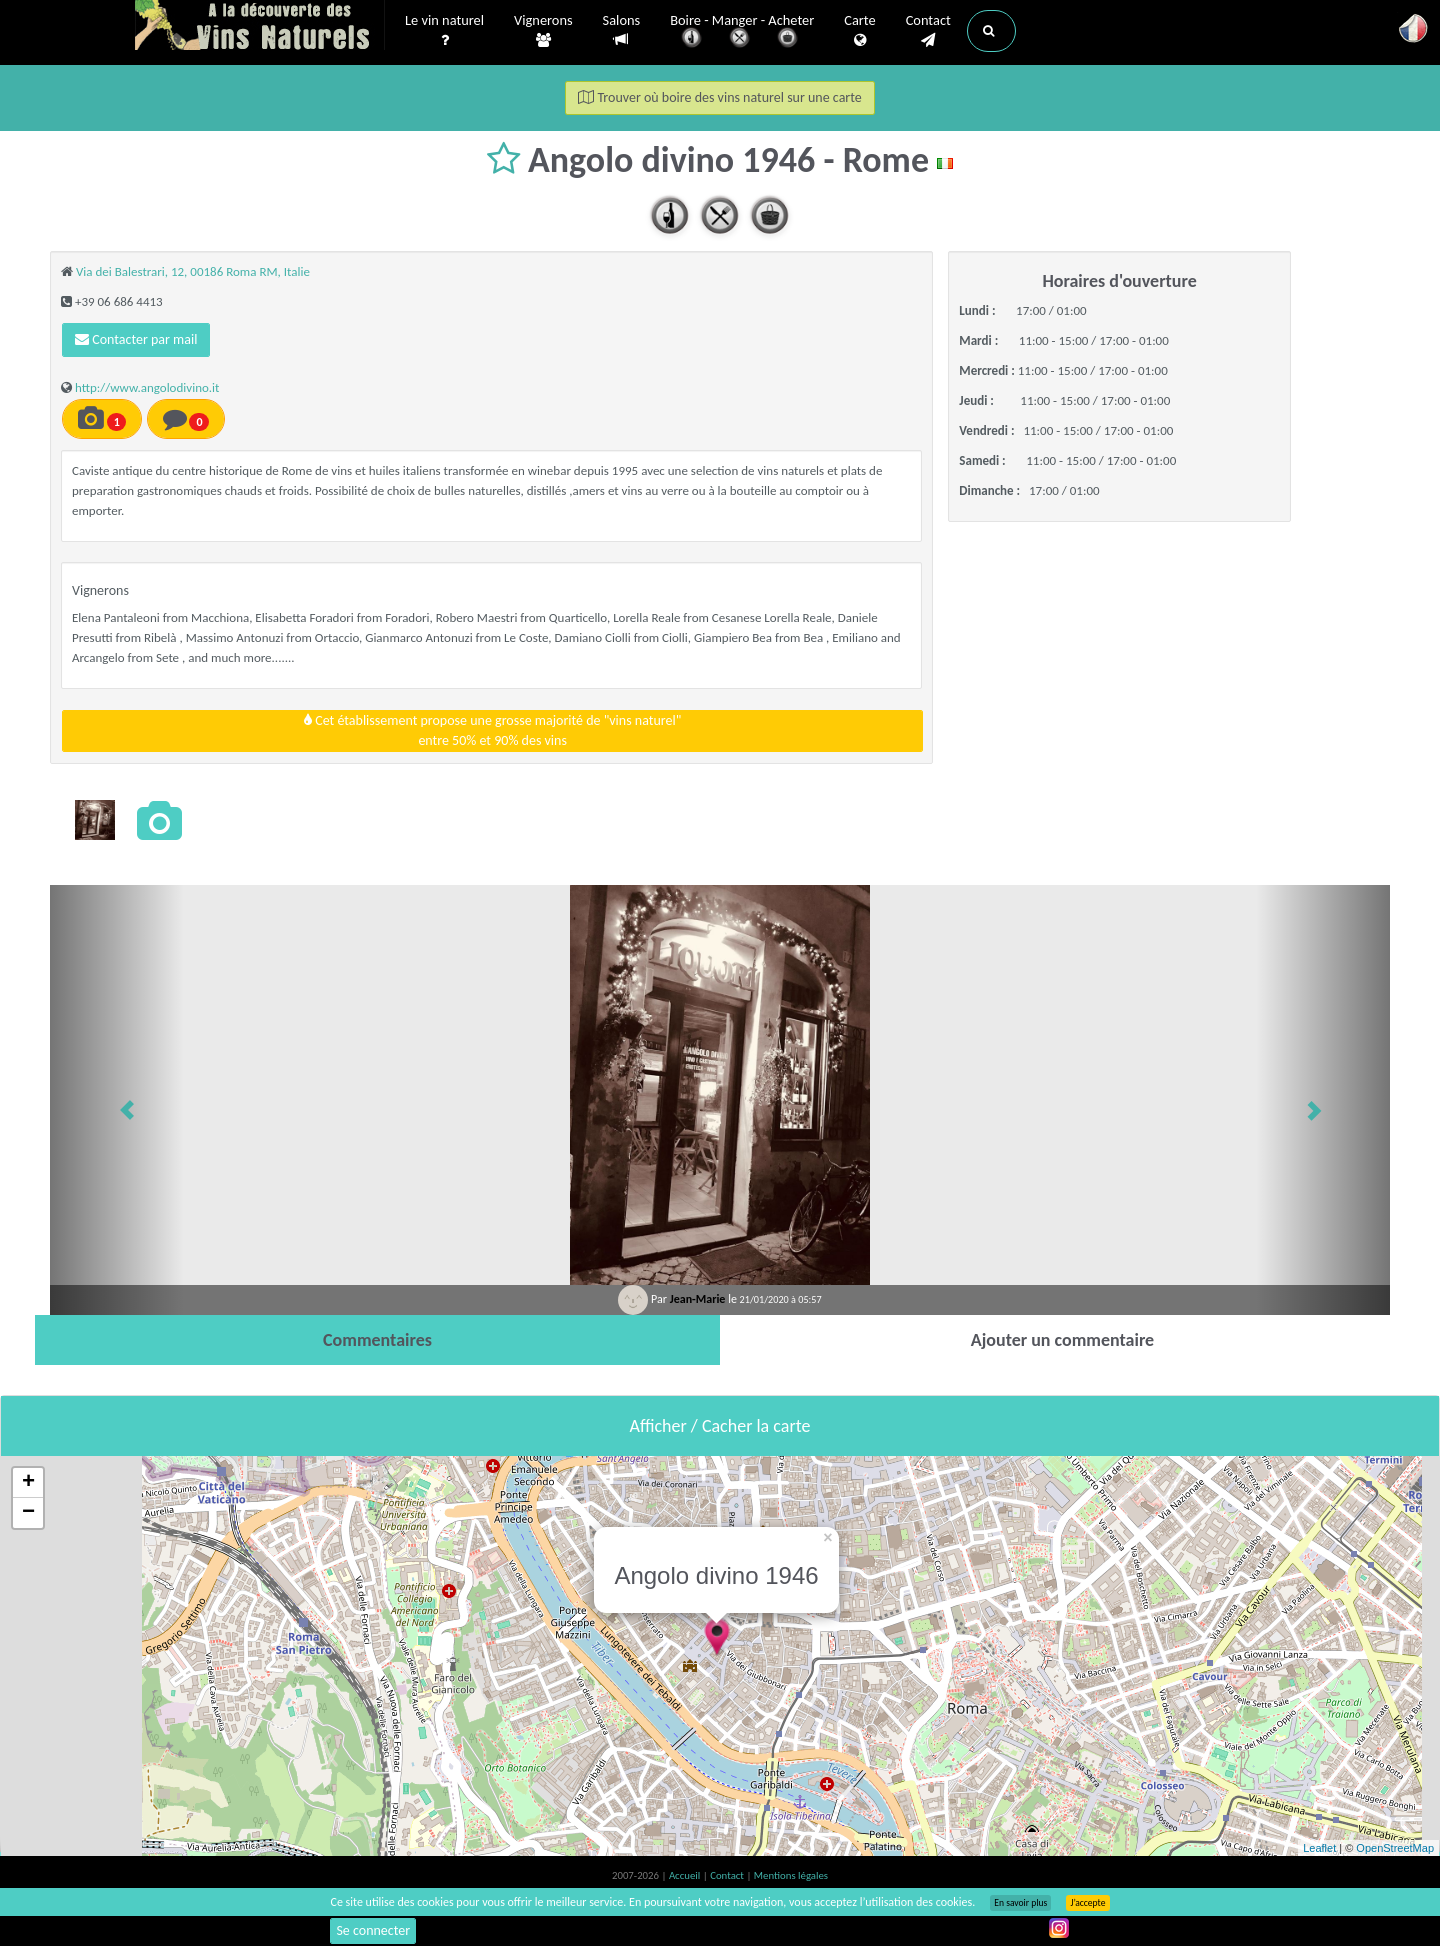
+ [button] (28, 1483)
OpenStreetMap (1395, 1848)
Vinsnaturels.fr (260, 27)
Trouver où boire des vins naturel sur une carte (720, 97)
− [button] (28, 1513)
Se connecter (373, 1930)
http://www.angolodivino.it (147, 387)
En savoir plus (1020, 1903)
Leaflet (1319, 1848)
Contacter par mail (136, 339)
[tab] (377, 1340)
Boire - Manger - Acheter (742, 32)
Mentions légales (791, 1875)
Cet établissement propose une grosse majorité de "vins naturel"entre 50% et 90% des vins (492, 730)
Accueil (686, 1875)
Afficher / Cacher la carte (720, 1426)
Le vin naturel (444, 31)
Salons (622, 30)
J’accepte (1087, 1903)
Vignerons (543, 31)
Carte (859, 31)
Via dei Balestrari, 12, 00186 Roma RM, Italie (193, 271)
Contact (928, 31)
